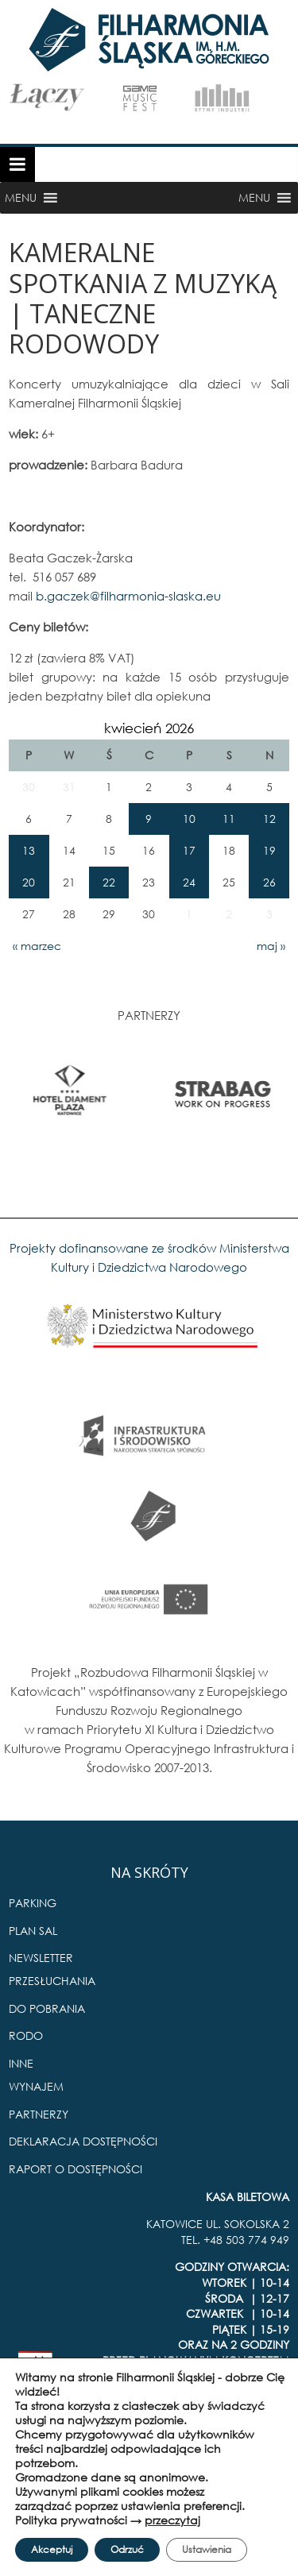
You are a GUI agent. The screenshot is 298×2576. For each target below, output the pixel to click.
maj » (271, 945)
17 (189, 850)
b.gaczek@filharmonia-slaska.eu (128, 596)
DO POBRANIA (47, 2008)
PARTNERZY (38, 2114)
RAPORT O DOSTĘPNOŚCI (75, 2168)
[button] (21, 198)
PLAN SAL (33, 1930)
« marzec (37, 945)
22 (109, 882)
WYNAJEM (36, 2086)
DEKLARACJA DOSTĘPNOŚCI (83, 2141)
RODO (26, 2035)
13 (28, 850)
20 (28, 882)
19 (269, 850)
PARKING (32, 1902)
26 (269, 882)
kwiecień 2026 (149, 728)
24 (189, 882)
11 (229, 818)
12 (269, 818)
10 (189, 818)
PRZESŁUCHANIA (52, 1980)
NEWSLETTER (41, 1957)
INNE (21, 2063)
